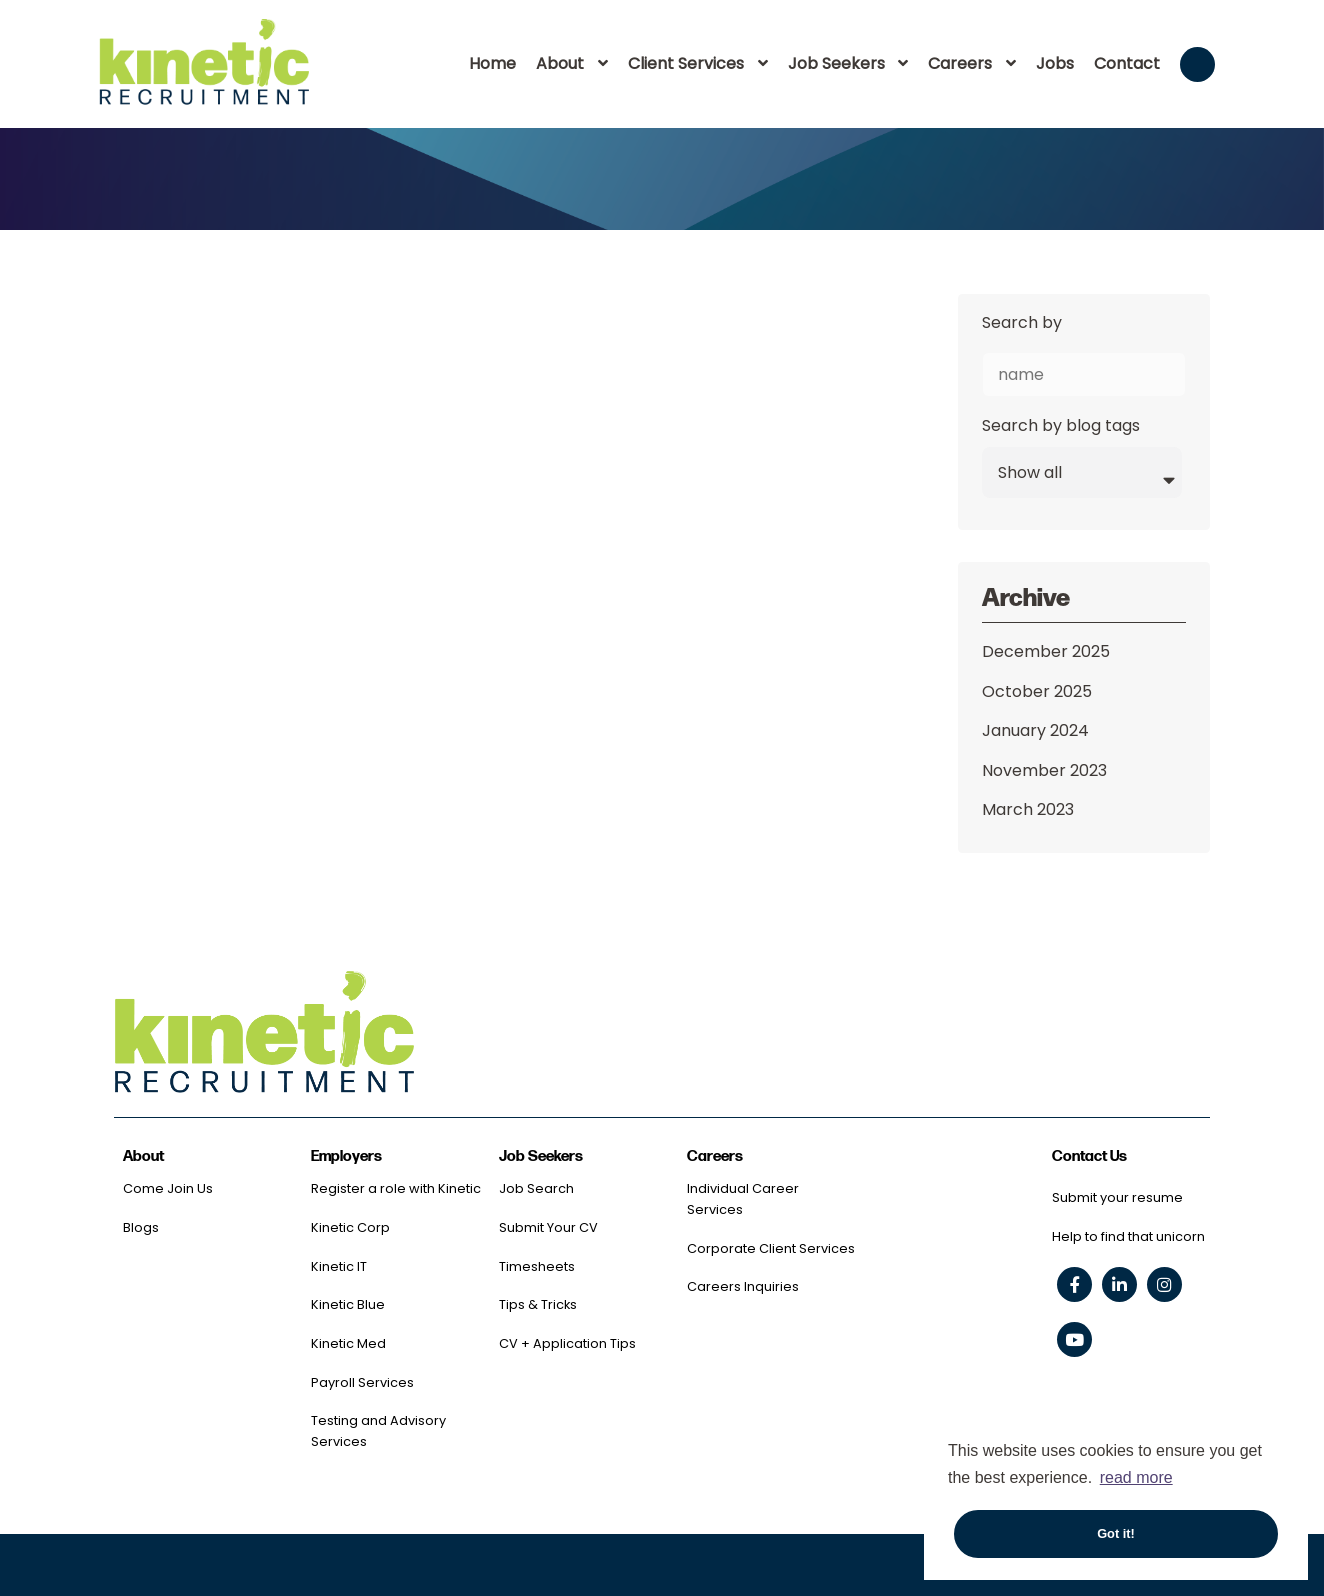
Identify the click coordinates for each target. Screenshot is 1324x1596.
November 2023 (1044, 770)
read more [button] (1136, 1477)
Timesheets (537, 1266)
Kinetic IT (339, 1266)
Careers (960, 63)
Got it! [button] (1116, 1533)
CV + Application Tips (567, 1343)
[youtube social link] (1074, 1339)
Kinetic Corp (350, 1227)
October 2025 (1037, 691)
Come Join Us (168, 1188)
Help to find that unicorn (1128, 1236)
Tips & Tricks (538, 1304)
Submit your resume (1117, 1197)
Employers (346, 1156)
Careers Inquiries (743, 1286)
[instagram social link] (1164, 1284)
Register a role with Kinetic (396, 1188)
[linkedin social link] (1119, 1284)
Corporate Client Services (771, 1248)
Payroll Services (362, 1382)
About (560, 63)
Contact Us (1089, 1156)
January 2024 (1035, 730)
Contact (1127, 63)
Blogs (141, 1227)
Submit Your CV (548, 1227)
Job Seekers (836, 63)
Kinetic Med (348, 1343)
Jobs (1055, 63)
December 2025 (1046, 651)
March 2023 (1028, 809)
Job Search (536, 1188)
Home (492, 63)
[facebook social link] (1074, 1284)
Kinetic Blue (348, 1304)
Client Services (686, 63)
